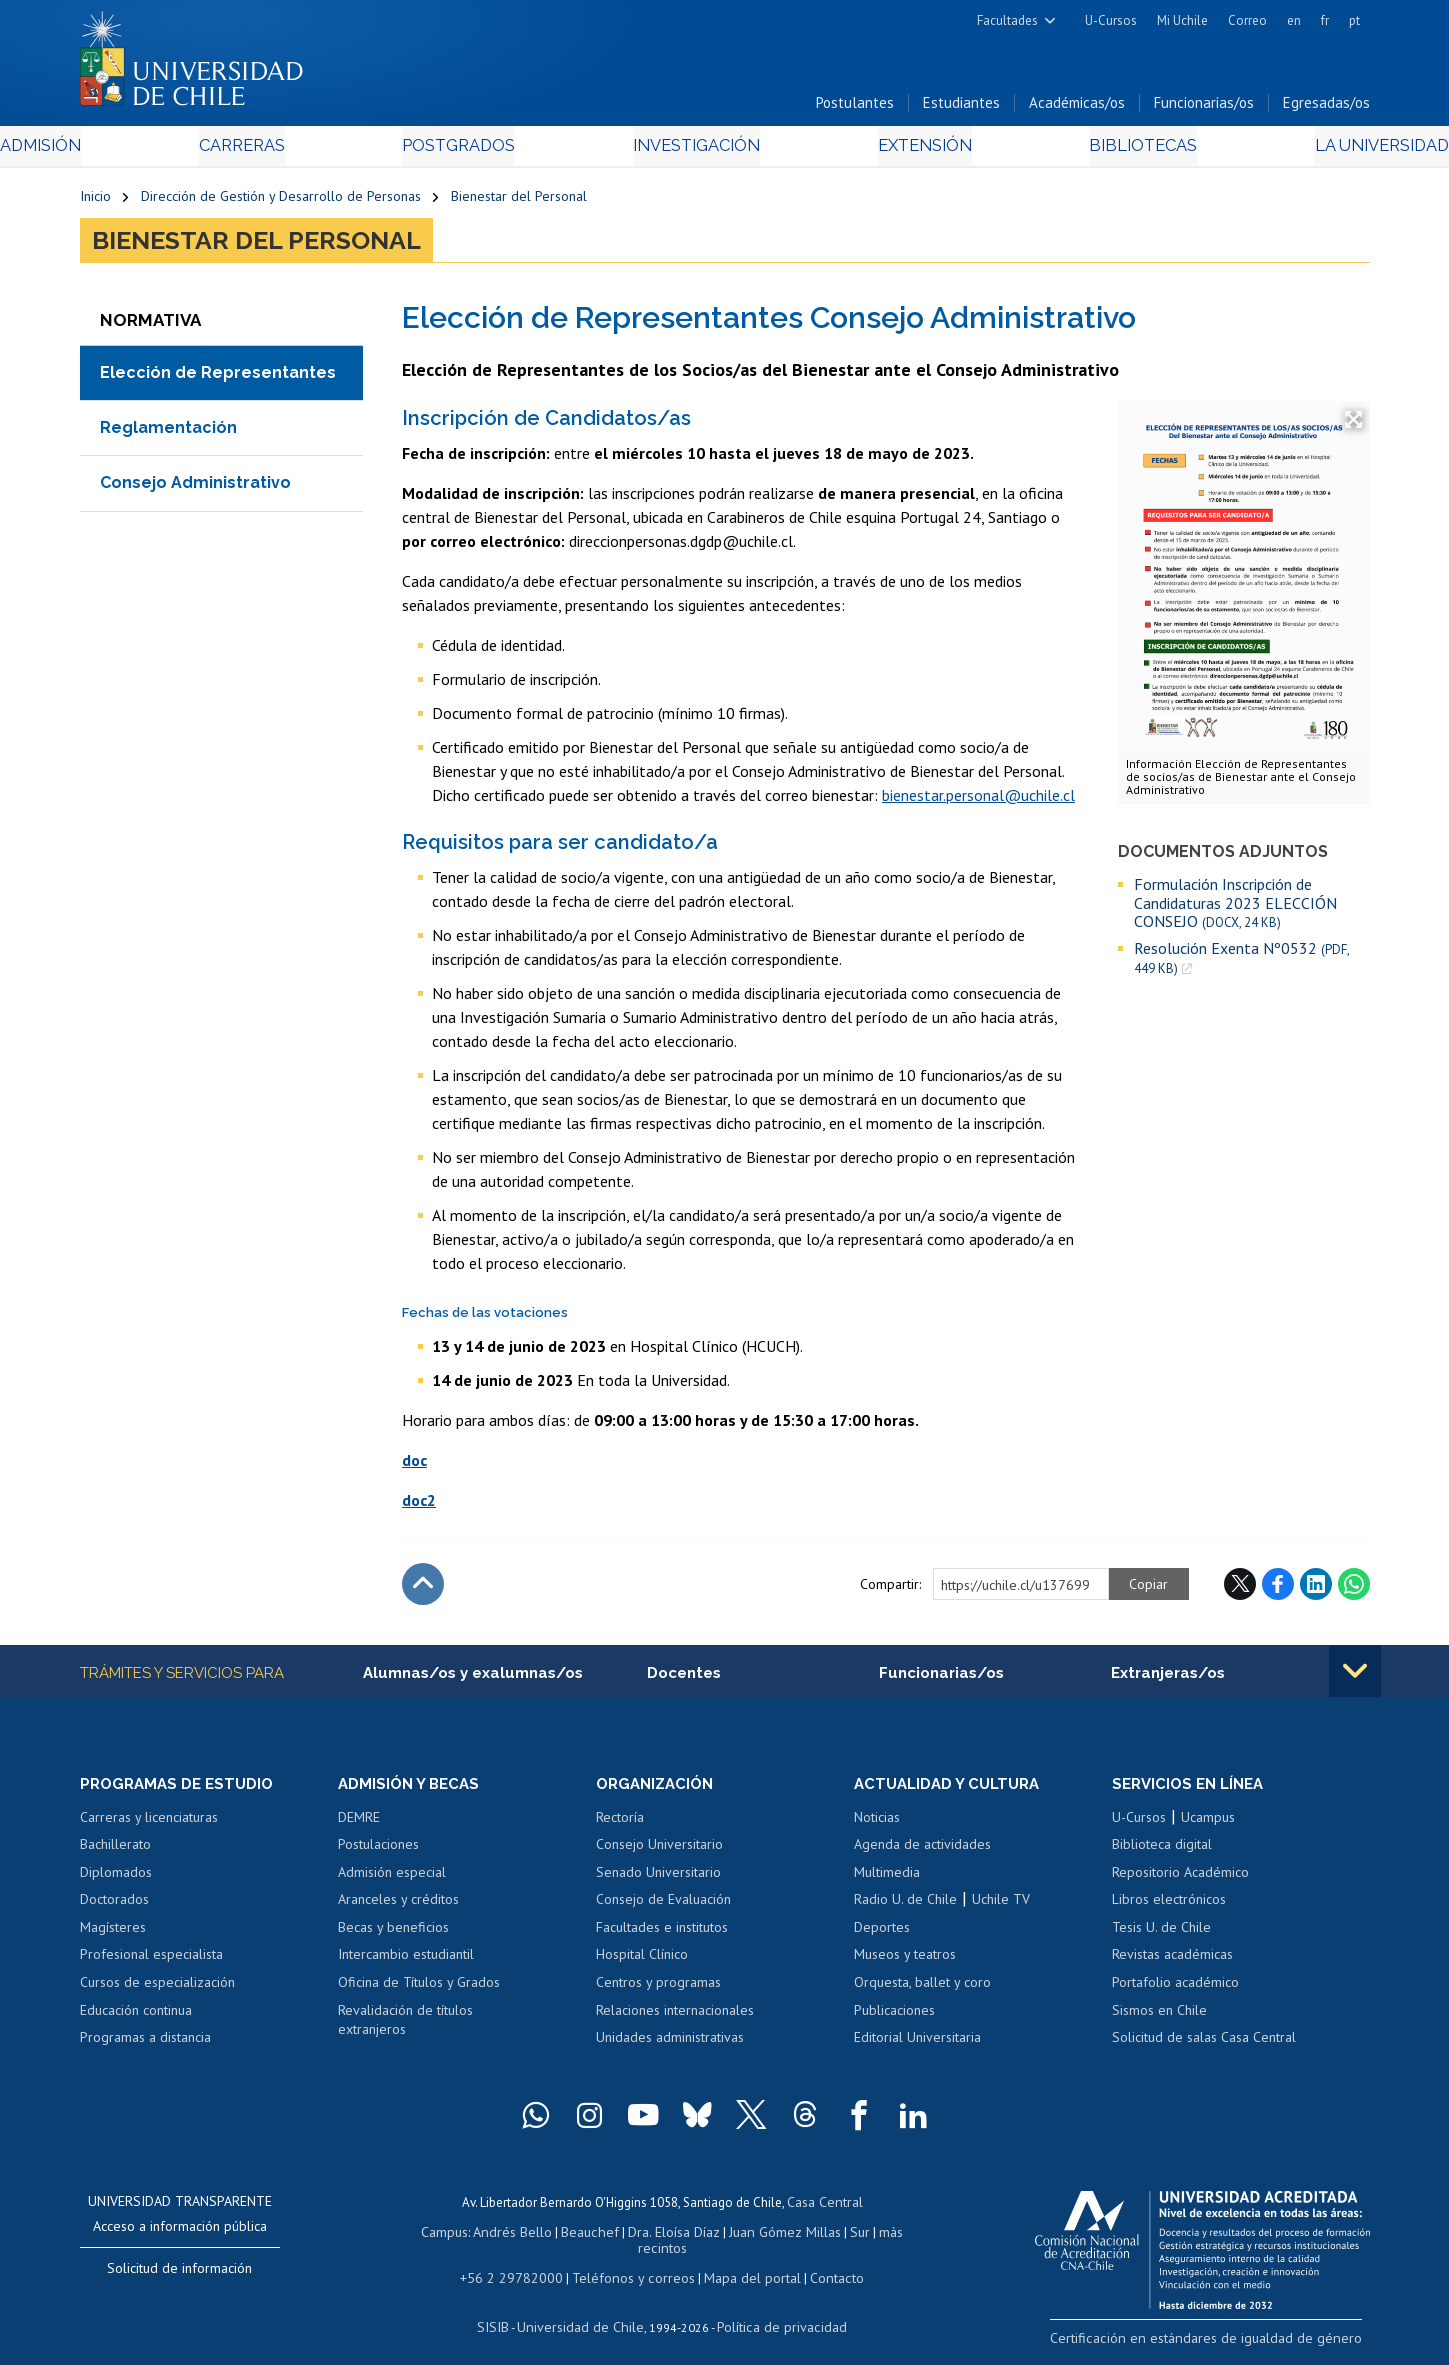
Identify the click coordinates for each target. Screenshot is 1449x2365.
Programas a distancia (145, 2044)
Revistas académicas (1172, 1962)
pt (1354, 20)
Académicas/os (1077, 108)
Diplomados (116, 1879)
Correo (1247, 20)
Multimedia (887, 1879)
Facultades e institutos (662, 1934)
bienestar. (914, 800)
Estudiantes (961, 108)
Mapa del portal (742, 2263)
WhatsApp (1354, 1589)
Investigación (694, 151)
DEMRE (359, 1824)
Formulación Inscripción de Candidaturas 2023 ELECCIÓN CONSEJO (1235, 909)
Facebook (1278, 1589)
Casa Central (825, 2207)
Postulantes (855, 108)
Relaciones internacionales (675, 2017)
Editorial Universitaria (917, 2044)
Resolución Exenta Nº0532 (1241, 963)
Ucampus (1208, 1824)
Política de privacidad (773, 2310)
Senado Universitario (658, 1879)
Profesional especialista (151, 1962)
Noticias (877, 1824)
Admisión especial (392, 1879)
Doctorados (114, 1907)
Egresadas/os (1326, 108)
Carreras (295, 151)
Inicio (95, 202)
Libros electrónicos (1169, 1907)
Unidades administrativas (670, 2044)
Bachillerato (115, 1851)
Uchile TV (1001, 1907)
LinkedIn (1316, 1589)
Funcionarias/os (1204, 108)
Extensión (894, 151)
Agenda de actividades (922, 1851)
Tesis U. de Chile (1161, 1934)
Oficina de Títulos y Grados (419, 1989)
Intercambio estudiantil (406, 1962)
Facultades (1007, 20)
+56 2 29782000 (522, 2263)
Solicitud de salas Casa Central (1204, 2044)
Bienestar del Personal (519, 202)
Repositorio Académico (1180, 1879)
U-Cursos (1111, 20)
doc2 (419, 1505)
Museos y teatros (905, 1962)
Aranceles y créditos (398, 1907)
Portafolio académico (1175, 1989)
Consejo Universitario (659, 1851)
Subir (423, 1589)
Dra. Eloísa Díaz (648, 2235)
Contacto (822, 2263)
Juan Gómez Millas (754, 2235)
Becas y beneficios (393, 1934)
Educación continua (136, 2017)
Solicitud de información (179, 2275)
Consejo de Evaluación (663, 1907)
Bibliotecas (1083, 151)
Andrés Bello (496, 2235)
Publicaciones (894, 2017)
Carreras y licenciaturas (149, 1824)
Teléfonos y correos (632, 2263)
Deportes (882, 1934)
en (1294, 20)
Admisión (125, 151)
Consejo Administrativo (195, 488)
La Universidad (1294, 151)
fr (1325, 20)
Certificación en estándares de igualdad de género (1229, 2343)
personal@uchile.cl (1010, 800)
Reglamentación (168, 432)
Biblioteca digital (1162, 1851)
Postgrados (483, 151)
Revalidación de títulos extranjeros (405, 2027)
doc (414, 1465)
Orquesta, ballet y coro (922, 1989)
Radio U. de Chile (905, 1907)
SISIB (505, 2310)
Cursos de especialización (157, 1989)
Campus (432, 2235)
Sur (825, 2235)
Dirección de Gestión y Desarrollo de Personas (281, 202)
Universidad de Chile (584, 2310)
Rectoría (620, 1824)
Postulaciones (378, 1851)
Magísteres (113, 1934)
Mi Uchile (1182, 20)
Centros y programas (658, 1989)
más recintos (879, 2235)
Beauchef (568, 2235)
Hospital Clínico (642, 1962)
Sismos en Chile (1159, 2017)
